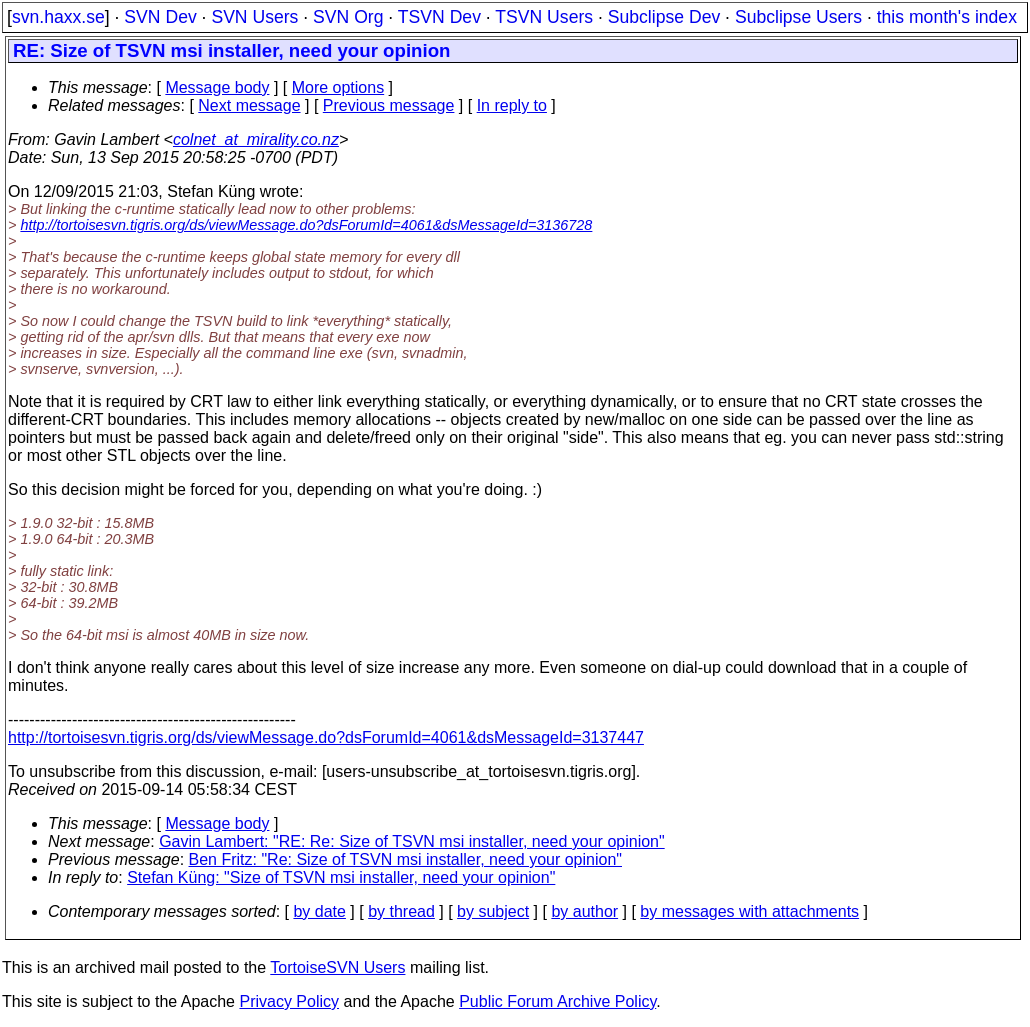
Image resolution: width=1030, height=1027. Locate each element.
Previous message (389, 105)
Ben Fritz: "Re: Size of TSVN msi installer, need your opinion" (405, 859)
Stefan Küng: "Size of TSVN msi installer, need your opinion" (341, 877)
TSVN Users (544, 17)
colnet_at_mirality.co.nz (256, 139)
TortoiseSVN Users (337, 967)
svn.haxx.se (58, 17)
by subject (493, 911)
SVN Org (348, 17)
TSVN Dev (439, 17)
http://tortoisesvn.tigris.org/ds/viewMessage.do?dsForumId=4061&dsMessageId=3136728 (306, 225)
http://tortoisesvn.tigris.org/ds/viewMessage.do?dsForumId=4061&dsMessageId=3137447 (326, 737)
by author (584, 911)
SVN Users (254, 17)
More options (338, 87)
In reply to (512, 105)
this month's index (947, 17)
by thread (401, 911)
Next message (249, 105)
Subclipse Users (798, 17)
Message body (217, 87)
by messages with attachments (749, 911)
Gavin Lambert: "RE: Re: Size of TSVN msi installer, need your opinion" (412, 841)
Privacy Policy (289, 1001)
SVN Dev (160, 17)
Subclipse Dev (664, 17)
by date (319, 911)
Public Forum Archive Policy (557, 1001)
